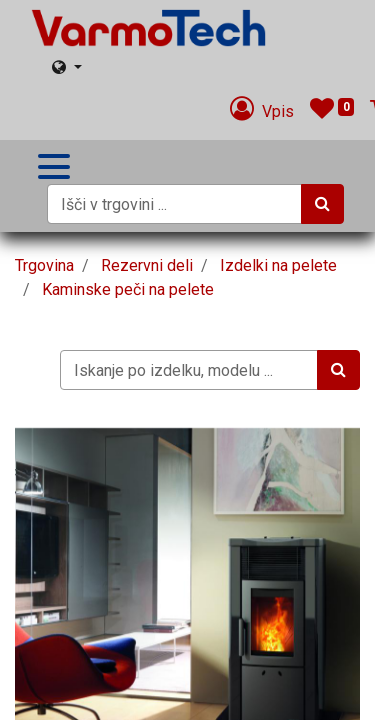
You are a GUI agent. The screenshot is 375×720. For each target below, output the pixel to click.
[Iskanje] (322, 204)
